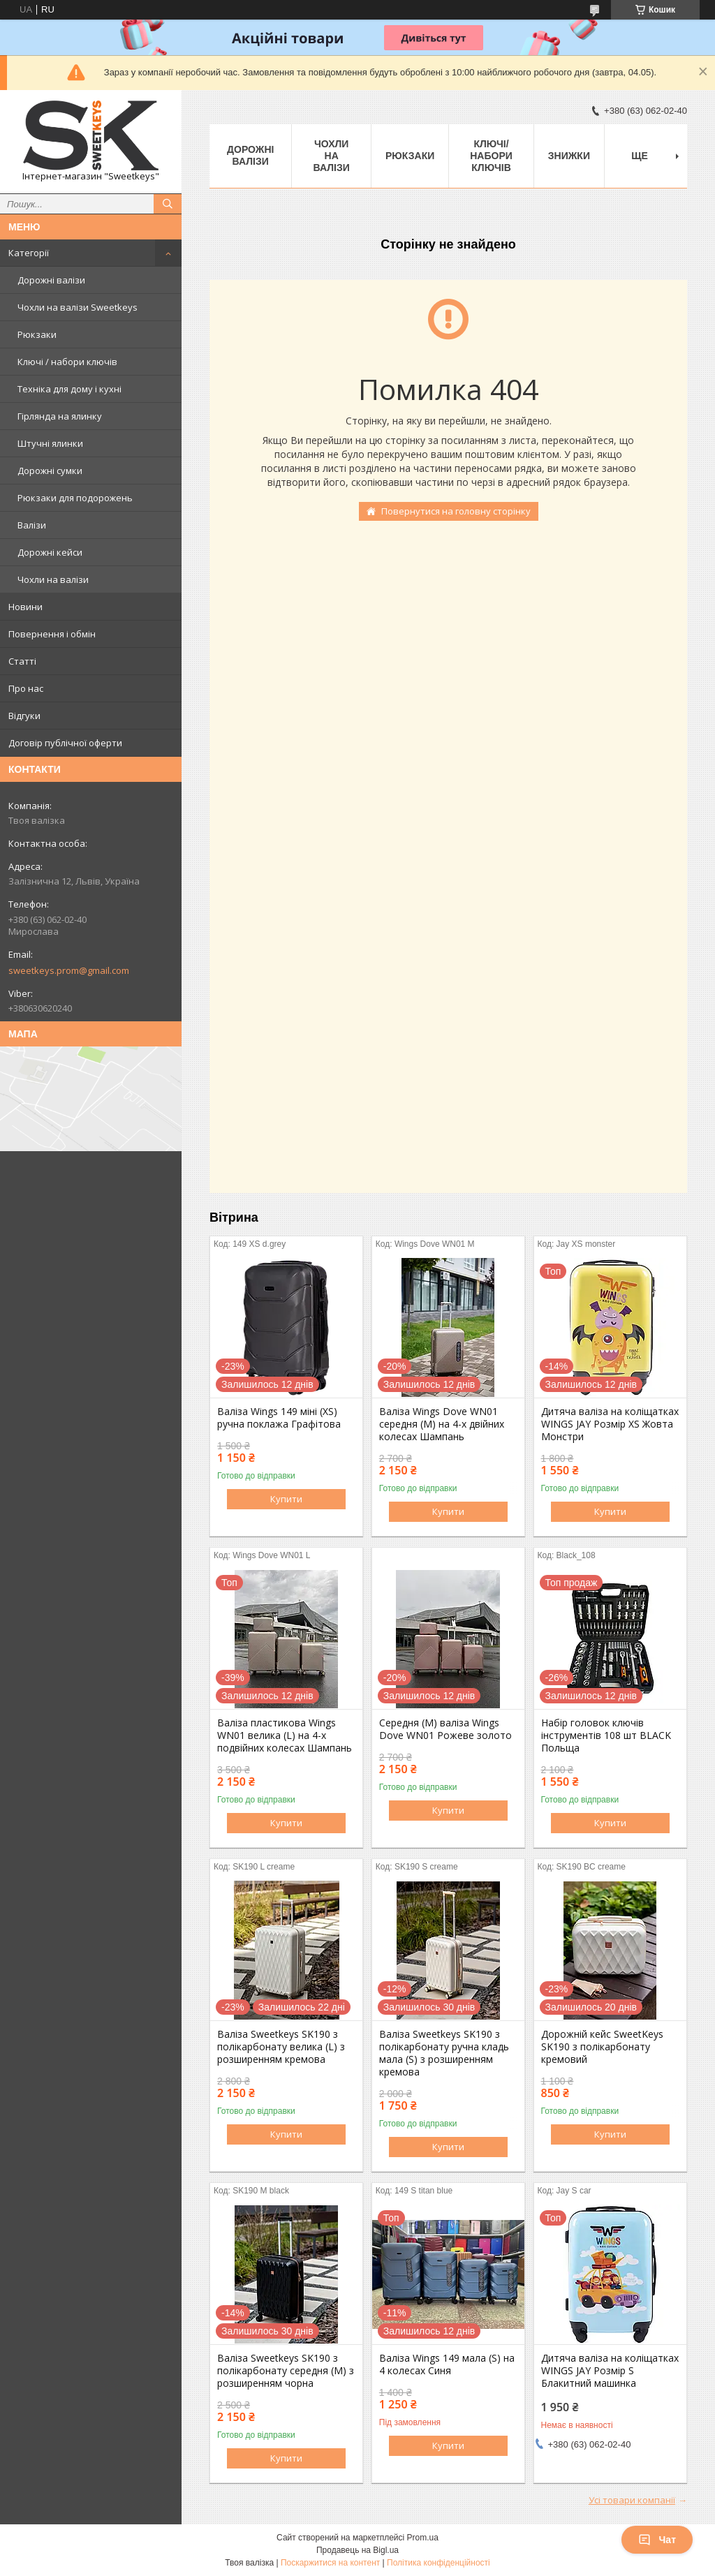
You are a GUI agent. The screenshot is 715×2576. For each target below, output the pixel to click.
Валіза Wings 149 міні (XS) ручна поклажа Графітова (279, 1417)
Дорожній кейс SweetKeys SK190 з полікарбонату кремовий (602, 2047)
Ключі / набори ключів (67, 361)
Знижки (569, 155)
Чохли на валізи (53, 579)
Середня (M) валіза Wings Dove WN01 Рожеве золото (445, 1729)
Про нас (25, 688)
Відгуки (24, 715)
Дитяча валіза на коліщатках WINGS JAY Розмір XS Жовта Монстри (610, 1424)
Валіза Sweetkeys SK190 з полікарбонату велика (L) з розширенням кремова (281, 2047)
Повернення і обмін (52, 634)
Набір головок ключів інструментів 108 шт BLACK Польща (606, 1735)
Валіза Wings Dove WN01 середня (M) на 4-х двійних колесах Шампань (441, 1424)
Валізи (31, 525)
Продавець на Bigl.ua (357, 2550)
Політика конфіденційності (438, 2563)
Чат (657, 2539)
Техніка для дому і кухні (69, 389)
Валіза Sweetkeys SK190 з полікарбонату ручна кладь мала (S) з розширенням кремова (444, 2053)
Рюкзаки (37, 334)
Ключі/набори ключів (491, 155)
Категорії (28, 252)
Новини (25, 606)
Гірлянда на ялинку (59, 416)
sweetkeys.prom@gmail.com (68, 970)
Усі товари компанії (632, 2500)
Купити (286, 1499)
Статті (22, 661)
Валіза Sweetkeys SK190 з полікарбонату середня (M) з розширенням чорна (285, 2371)
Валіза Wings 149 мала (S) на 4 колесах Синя (447, 2364)
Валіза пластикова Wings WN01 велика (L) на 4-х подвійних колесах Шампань (284, 1735)
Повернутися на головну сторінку (456, 511)
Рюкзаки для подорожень (75, 497)
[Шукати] (168, 203)
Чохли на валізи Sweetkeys (77, 307)
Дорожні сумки (49, 470)
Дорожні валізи (51, 280)
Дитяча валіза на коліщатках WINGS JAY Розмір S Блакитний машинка (610, 2371)
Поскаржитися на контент (330, 2563)
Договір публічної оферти (65, 742)
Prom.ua (422, 2537)
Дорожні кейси (49, 552)
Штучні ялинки (50, 443)
